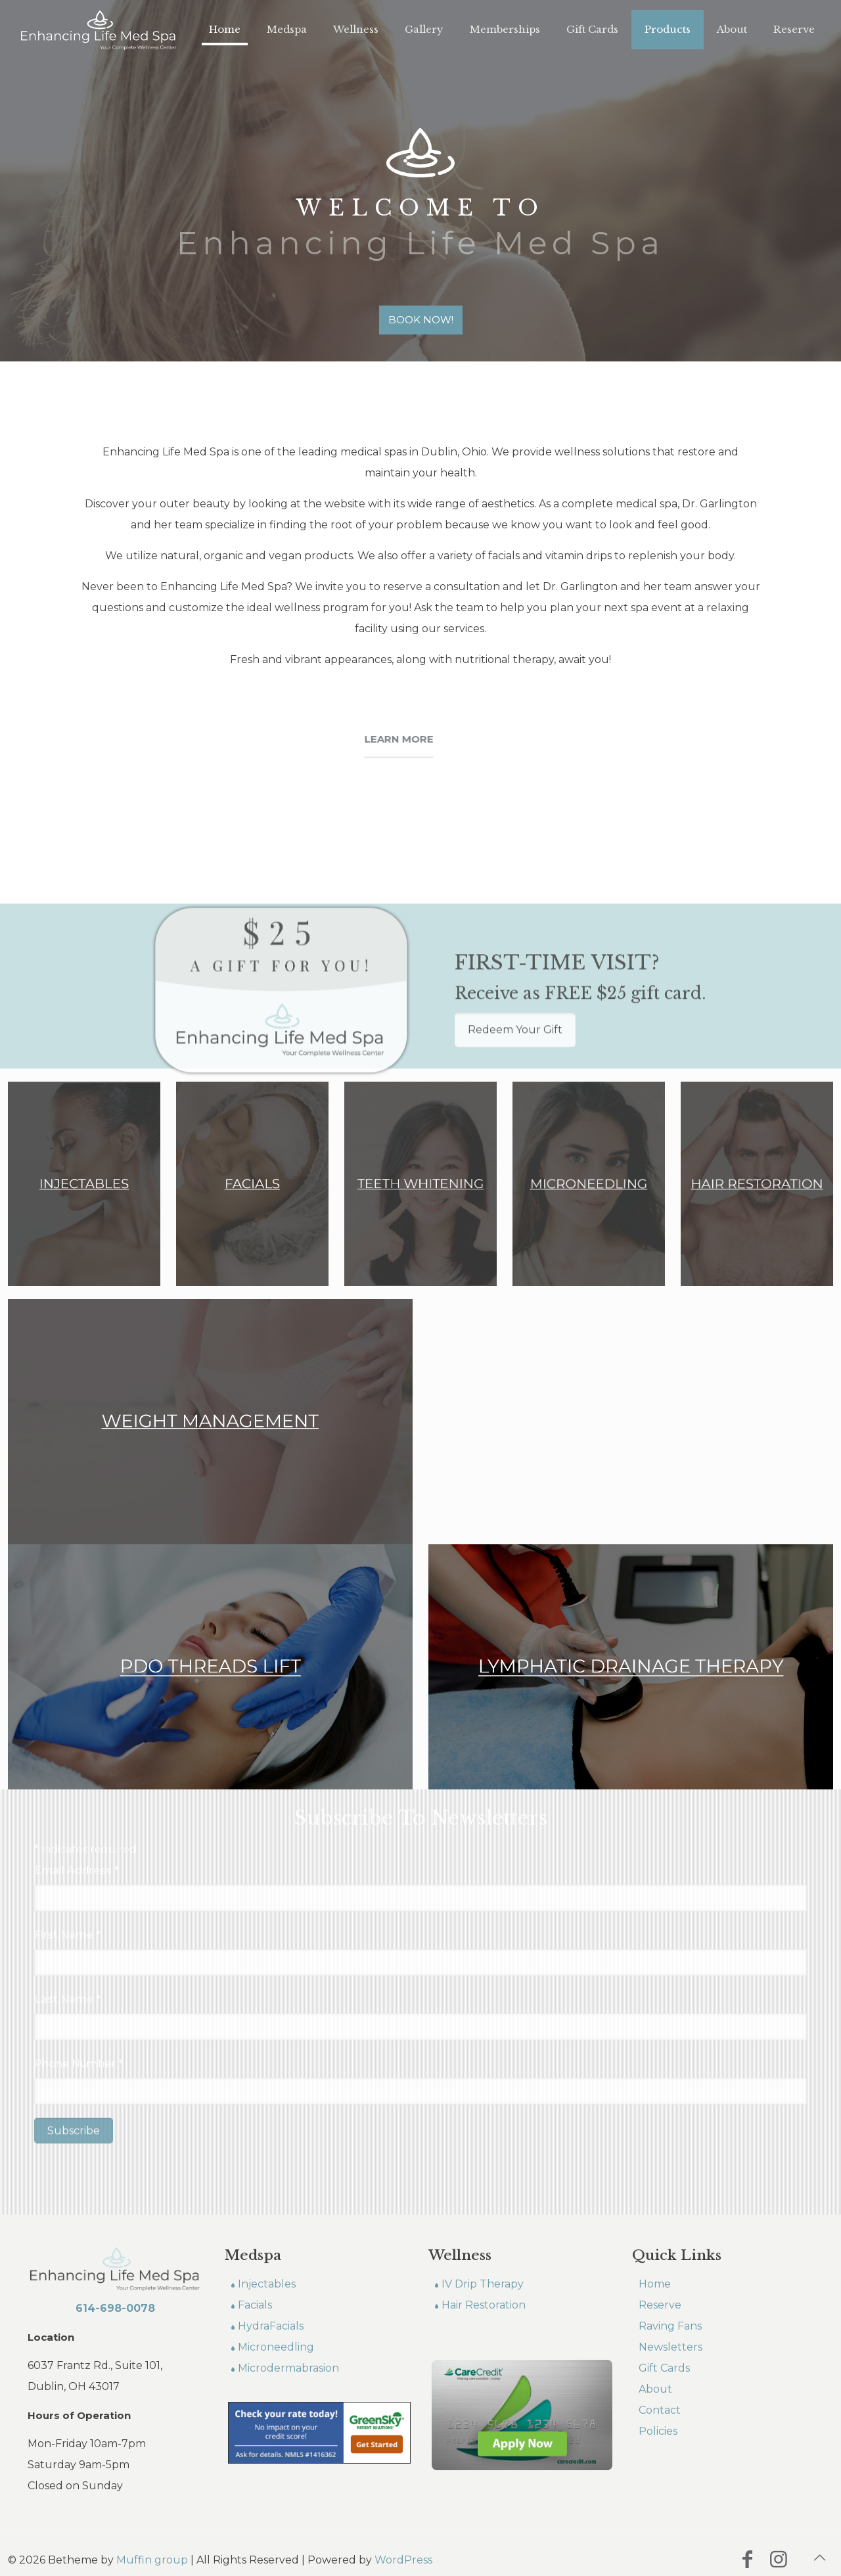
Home (655, 2284)
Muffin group (152, 2560)
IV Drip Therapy (483, 2284)
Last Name (67, 1902)
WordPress (403, 2560)
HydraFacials (271, 2326)
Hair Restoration (484, 2305)
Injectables (267, 2284)
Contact (660, 2410)
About (655, 2389)
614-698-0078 (115, 2308)
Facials (255, 2305)
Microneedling (276, 2347)
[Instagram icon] (778, 2559)
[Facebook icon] (747, 2559)
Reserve (660, 2305)
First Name (67, 1837)
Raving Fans (670, 2326)
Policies (658, 2431)
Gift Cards (664, 2368)
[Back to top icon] (819, 2557)
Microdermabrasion (288, 2368)
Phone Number (78, 1966)
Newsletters (670, 2347)
